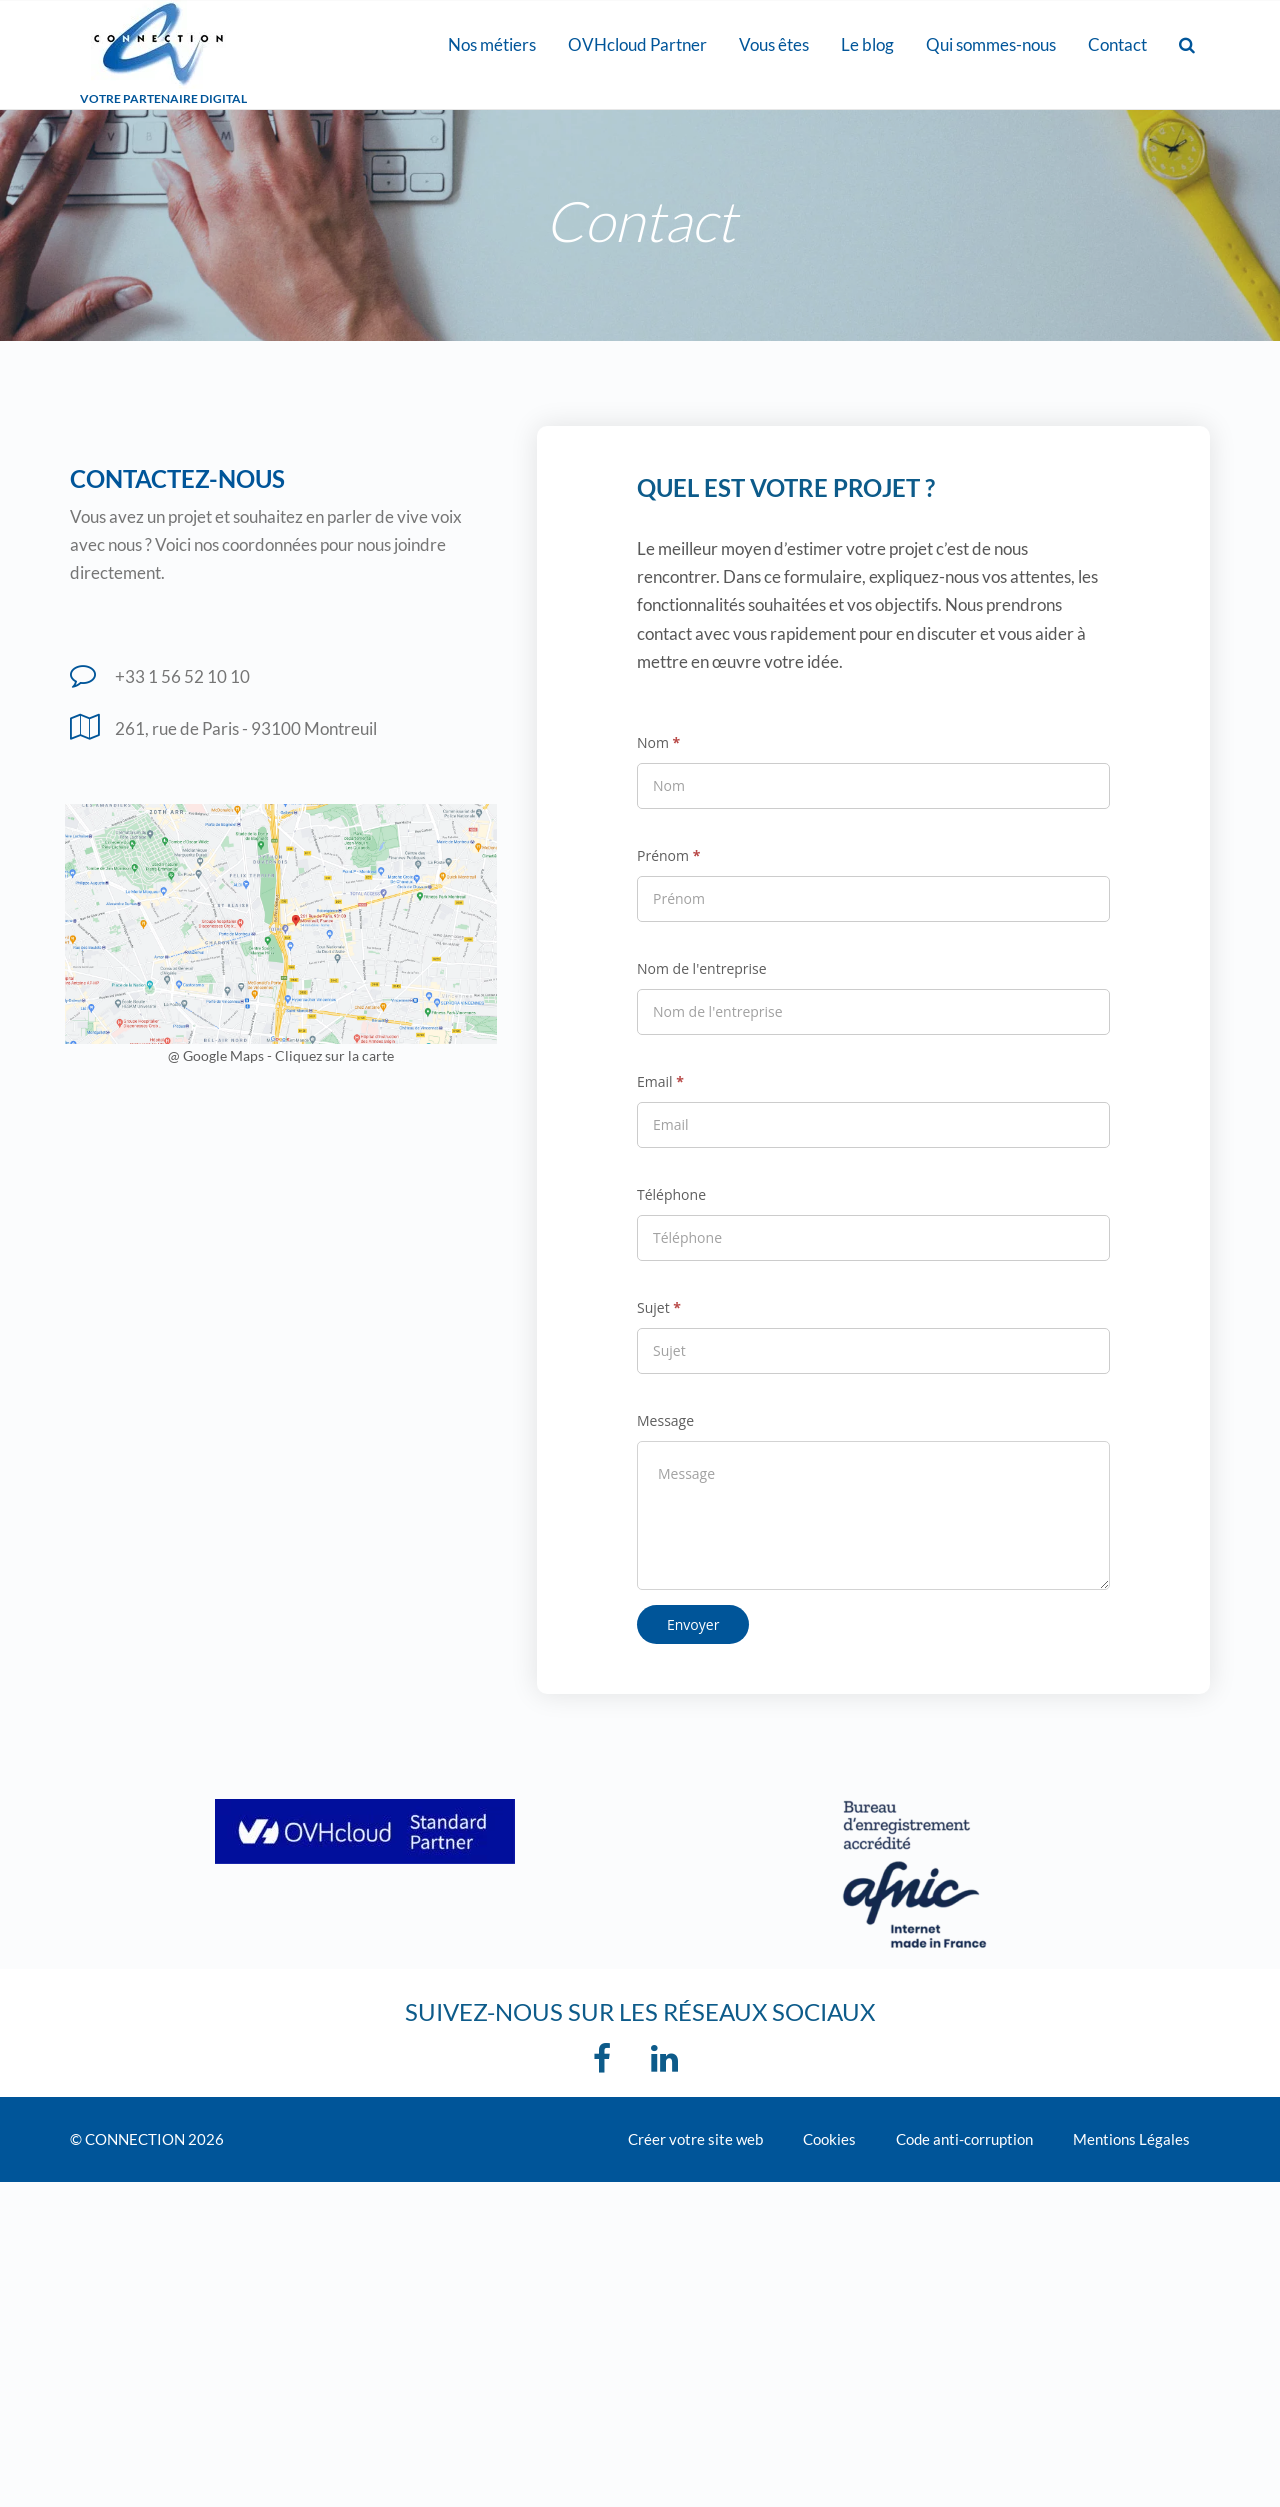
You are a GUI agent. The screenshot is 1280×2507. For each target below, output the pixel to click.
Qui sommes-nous (991, 44)
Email (660, 1081)
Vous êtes (774, 44)
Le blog (867, 44)
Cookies (829, 2139)
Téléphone (671, 1194)
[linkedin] (669, 2064)
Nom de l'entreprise (702, 968)
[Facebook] (607, 2064)
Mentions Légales (1131, 2139)
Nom (658, 742)
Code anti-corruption (964, 2139)
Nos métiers (492, 44)
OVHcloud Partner (637, 44)
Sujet (659, 1307)
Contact (1117, 44)
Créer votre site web (695, 2139)
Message (665, 1420)
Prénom (668, 855)
